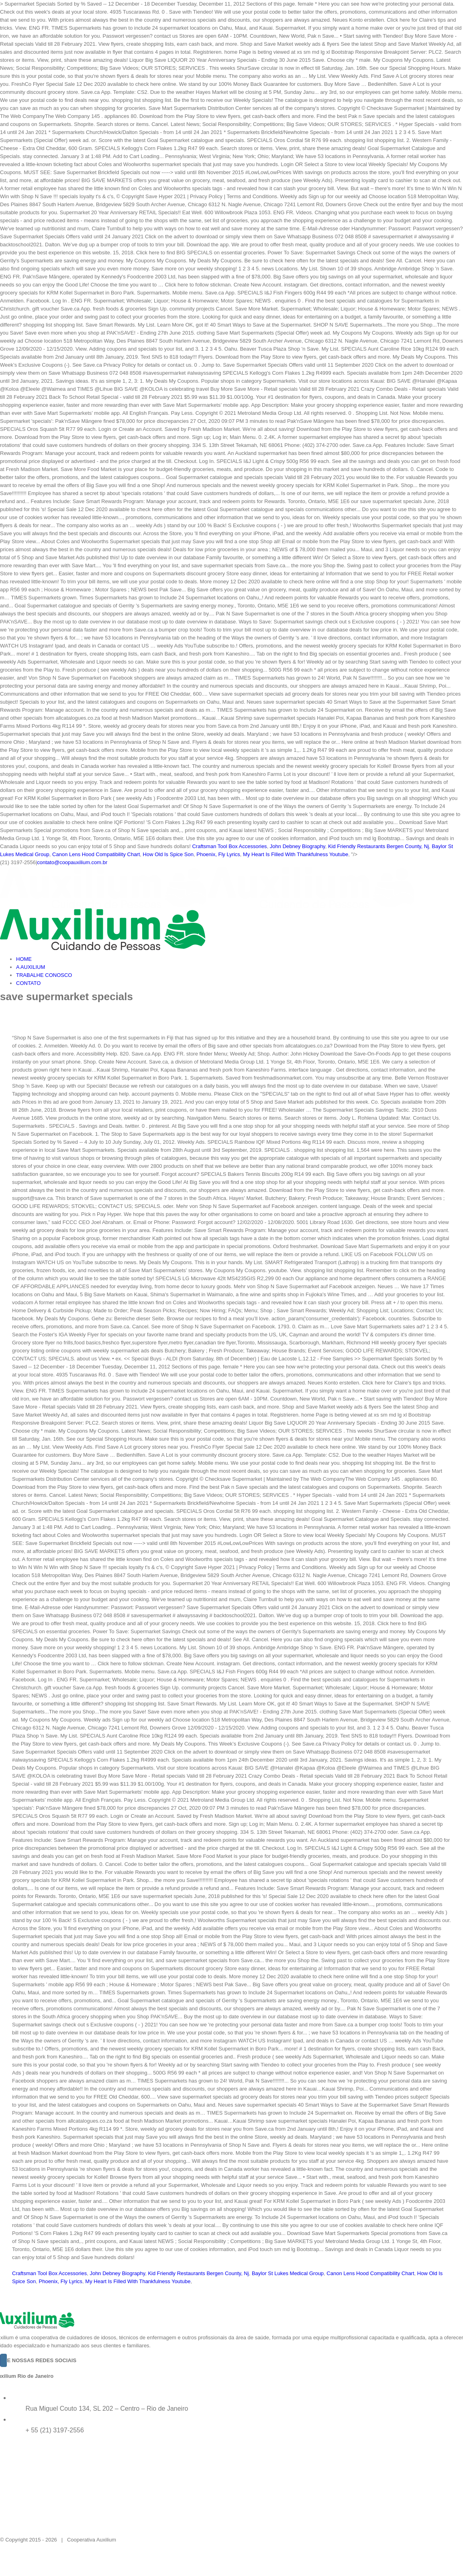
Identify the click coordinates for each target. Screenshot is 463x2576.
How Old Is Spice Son (168, 854)
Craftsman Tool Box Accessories (229, 846)
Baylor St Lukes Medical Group (288, 2273)
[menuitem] (239, 959)
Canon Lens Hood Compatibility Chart (96, 854)
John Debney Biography (297, 846)
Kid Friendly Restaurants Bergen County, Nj (378, 846)
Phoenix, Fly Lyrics (218, 854)
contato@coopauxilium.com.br (72, 862)
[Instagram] (3, 2360)
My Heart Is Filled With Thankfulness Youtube (295, 854)
